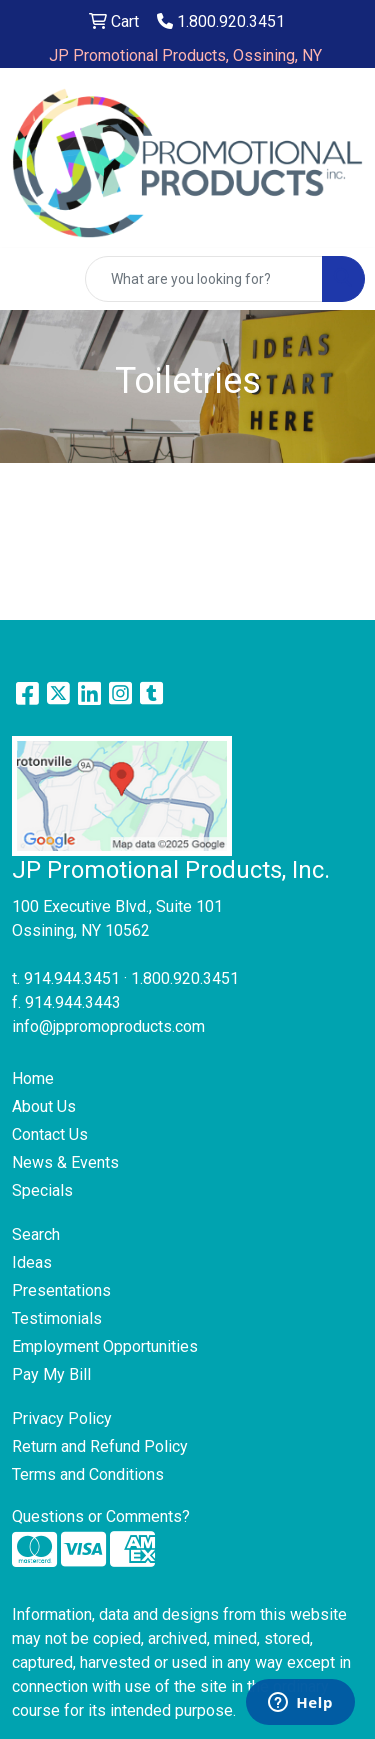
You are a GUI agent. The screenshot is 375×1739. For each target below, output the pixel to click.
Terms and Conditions (88, 1474)
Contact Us (50, 1134)
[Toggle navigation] (31, 279)
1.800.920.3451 (221, 21)
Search (36, 1234)
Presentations (61, 1290)
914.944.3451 (72, 978)
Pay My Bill (51, 1374)
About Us (44, 1106)
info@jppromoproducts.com (108, 1026)
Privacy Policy (62, 1418)
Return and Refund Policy (100, 1446)
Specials (42, 1190)
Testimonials (57, 1318)
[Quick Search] (204, 279)
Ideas (32, 1262)
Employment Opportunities (105, 1346)
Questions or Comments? (101, 1516)
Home (33, 1078)
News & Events (65, 1162)
